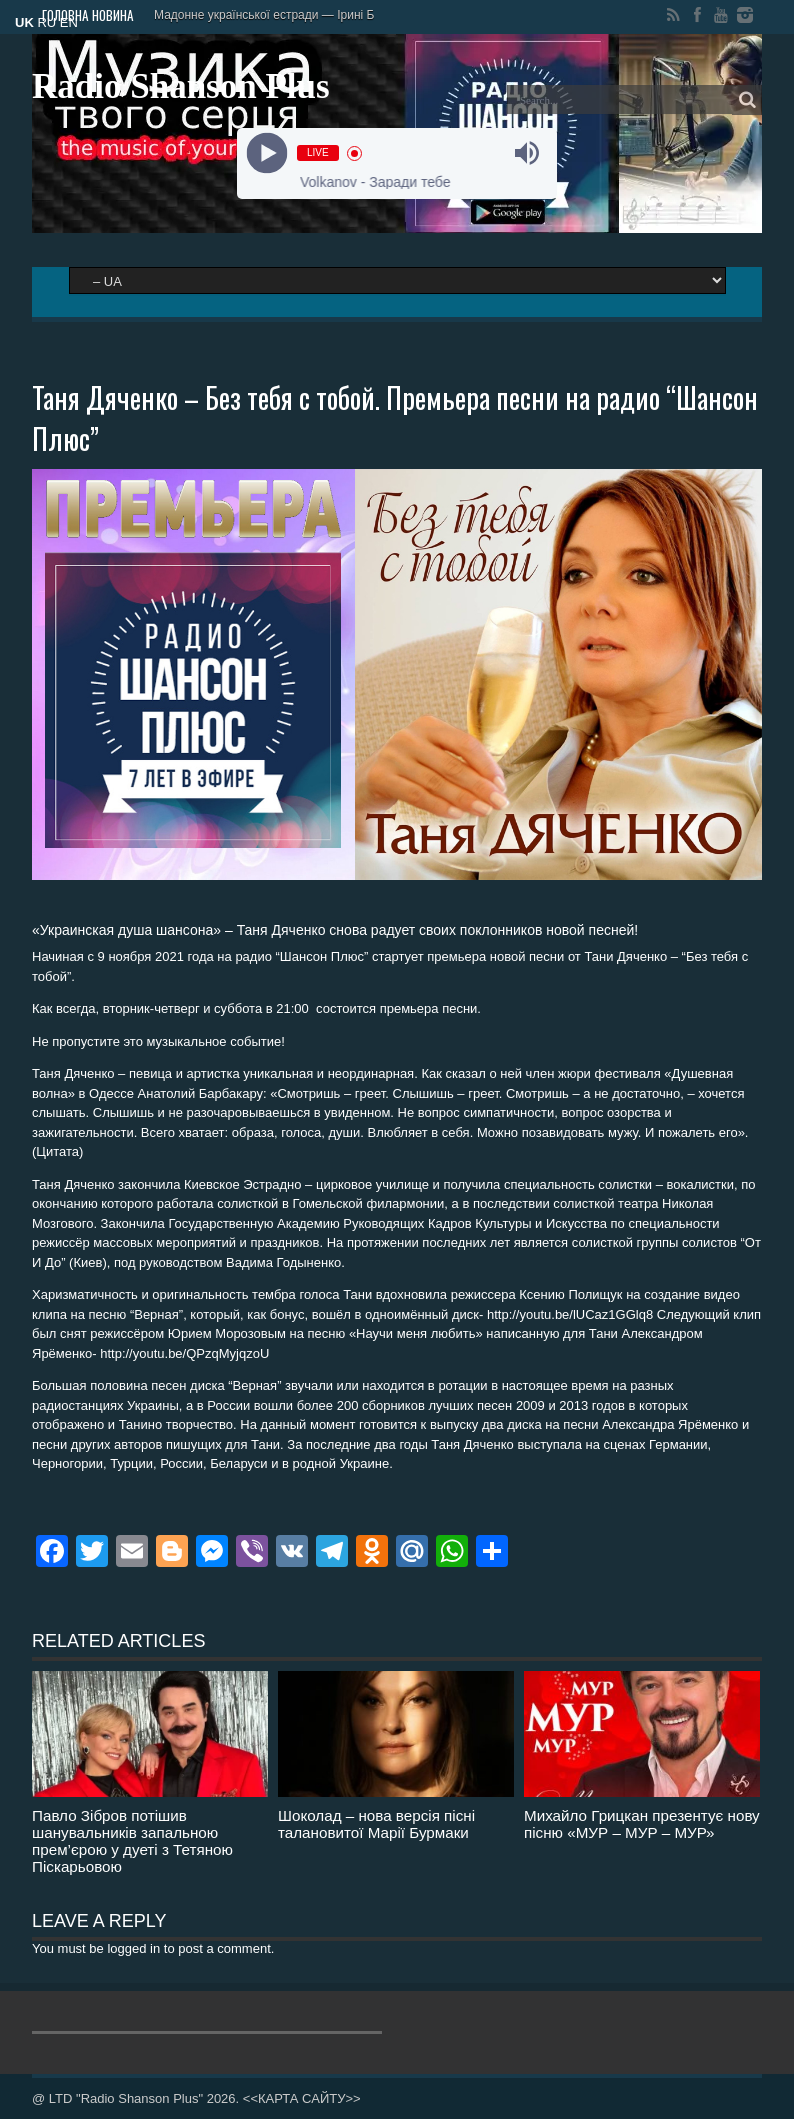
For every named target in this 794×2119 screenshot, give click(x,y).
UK (24, 22)
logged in (133, 1948)
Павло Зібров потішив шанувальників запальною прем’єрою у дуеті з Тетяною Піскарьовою (132, 1841)
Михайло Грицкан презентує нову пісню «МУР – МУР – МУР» (642, 1824)
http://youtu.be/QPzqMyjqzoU (184, 1353)
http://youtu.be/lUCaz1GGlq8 (570, 1314)
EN (69, 22)
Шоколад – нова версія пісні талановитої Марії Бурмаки (376, 1824)
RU (46, 22)
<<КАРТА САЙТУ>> (302, 2098)
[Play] (267, 153)
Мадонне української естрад (233, 15)
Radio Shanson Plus (181, 86)
